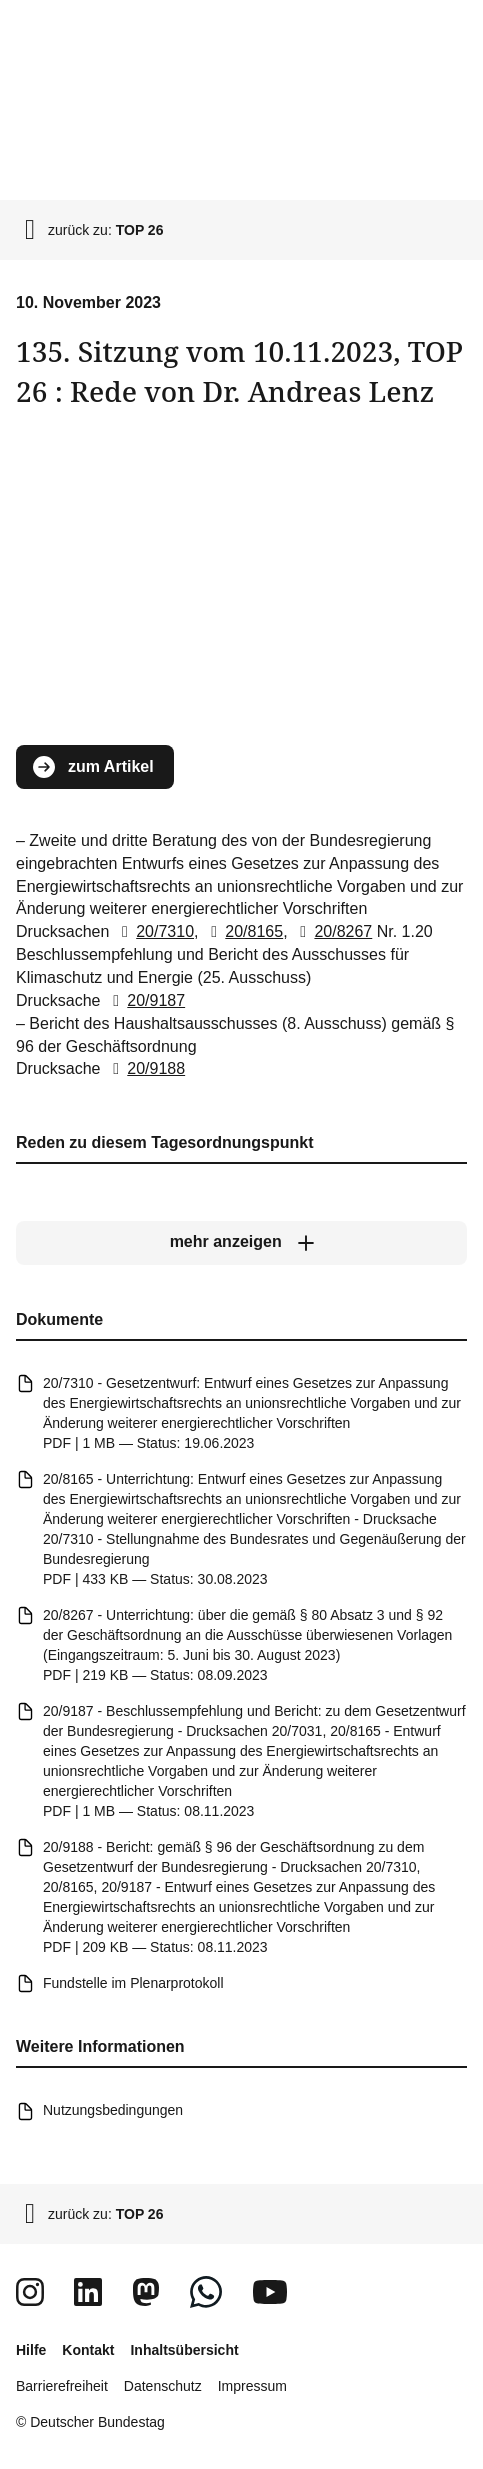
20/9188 (145, 1069)
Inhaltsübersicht (184, 2350)
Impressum (252, 2386)
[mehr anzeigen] (241, 1243)
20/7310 (154, 932)
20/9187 (145, 1000)
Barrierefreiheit (62, 2386)
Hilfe (31, 2350)
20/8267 (332, 932)
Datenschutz (163, 2386)
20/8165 (243, 932)
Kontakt (88, 2350)
